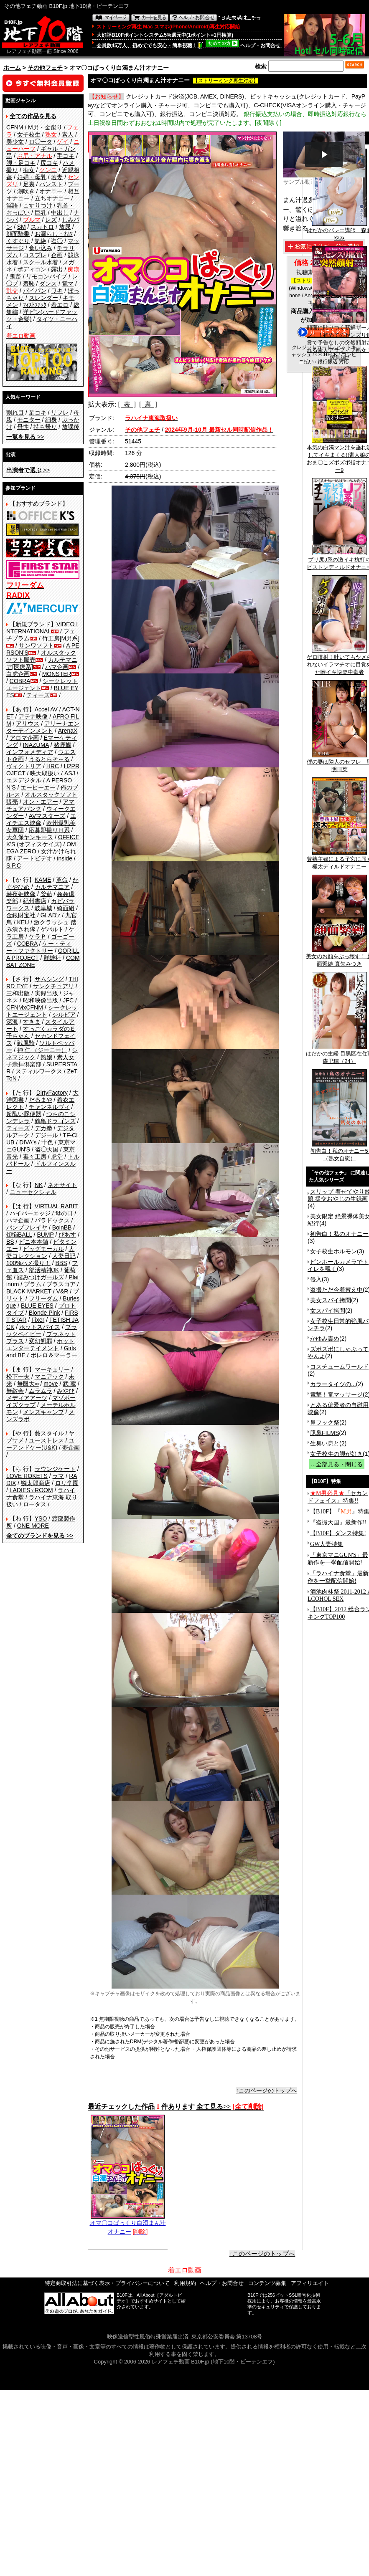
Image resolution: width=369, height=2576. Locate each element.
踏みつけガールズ (40, 1277)
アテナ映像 (33, 716)
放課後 (70, 426)
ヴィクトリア (23, 766)
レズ (51, 219)
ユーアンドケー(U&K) (40, 1444)
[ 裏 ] (148, 404)
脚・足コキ (21, 162)
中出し (60, 212)
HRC (52, 766)
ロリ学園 (67, 1483)
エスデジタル (23, 780)
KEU (23, 922)
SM (21, 226)
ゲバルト (52, 929)
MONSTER (56, 674)
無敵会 (15, 1390)
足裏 (29, 184)
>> (25, 436)
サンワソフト (36, 645)
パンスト (51, 184)
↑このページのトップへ (266, 2090)
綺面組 (65, 908)
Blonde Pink (44, 1312)
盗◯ (57, 241)
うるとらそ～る (49, 759)
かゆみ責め (324, 1338)
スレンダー (43, 297)
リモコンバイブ (46, 276)
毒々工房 (34, 1156)
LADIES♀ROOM (31, 1490)
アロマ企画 (24, 737)
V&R (62, 1291)
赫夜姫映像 (21, 894)
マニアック (49, 1376)
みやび (65, 1390)
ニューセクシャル (33, 1192)
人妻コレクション (40, 1252)
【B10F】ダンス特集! (338, 1533)
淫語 (12, 205)
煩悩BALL (19, 1234)
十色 (47, 1142)
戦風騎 (26, 1043)
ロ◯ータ (40, 141)
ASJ (69, 773)
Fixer (37, 1319)
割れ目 (15, 412)
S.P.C (13, 865)
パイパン (34, 290)
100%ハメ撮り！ (28, 1263)
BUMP (45, 1234)
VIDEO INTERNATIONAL (42, 628)
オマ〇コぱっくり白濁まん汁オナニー (128, 2224)
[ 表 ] (127, 404)
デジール (46, 1135)
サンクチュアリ (53, 986)
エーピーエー (38, 787)
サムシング (49, 979)
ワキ (57, 290)
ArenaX (68, 730)
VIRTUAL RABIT (56, 1206)
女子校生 (29, 134)
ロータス (34, 1504)
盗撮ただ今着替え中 (336, 1289)
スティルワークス (38, 1071)
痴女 (29, 170)
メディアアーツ (26, 1397)
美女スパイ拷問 (330, 1300)
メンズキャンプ (43, 1412)
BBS (61, 1263)
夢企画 (71, 1447)
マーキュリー (52, 1369)
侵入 (316, 1279)
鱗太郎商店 (35, 1483)
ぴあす (67, 1234)
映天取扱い (44, 773)
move (50, 1383)
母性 (23, 426)
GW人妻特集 (326, 1544)
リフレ (60, 412)
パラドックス (52, 1220)
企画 (57, 255)
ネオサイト (62, 1185)
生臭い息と (324, 1443)
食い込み (40, 248)
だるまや (40, 1099)
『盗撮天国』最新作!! (338, 1522)
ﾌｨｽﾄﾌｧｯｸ (34, 304)
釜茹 (46, 894)
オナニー (51, 191)
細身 (51, 419)
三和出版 (18, 993)
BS (10, 1241)
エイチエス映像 (41, 819)
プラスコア (61, 1284)
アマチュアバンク (40, 805)
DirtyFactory (52, 1092)
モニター (29, 419)
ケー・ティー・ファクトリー (38, 947)
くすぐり (18, 241)
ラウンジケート (55, 1468)
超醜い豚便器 (23, 1114)
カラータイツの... (333, 1384)
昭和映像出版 (40, 1000)
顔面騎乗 (18, 233)
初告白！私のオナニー (339, 1233)
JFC (68, 1000)
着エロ (60, 304)
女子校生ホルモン (333, 1251)
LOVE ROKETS (27, 1476)
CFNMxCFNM (24, 1007)
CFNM (14, 127)
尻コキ (49, 162)
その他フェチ (45, 67)
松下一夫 (18, 1376)
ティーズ (38, 695)
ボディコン (31, 269)
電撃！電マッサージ (336, 1394)
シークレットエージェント (41, 1011)
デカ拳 (43, 1128)
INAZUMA (36, 744)
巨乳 (40, 212)
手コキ (65, 155)
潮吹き (26, 191)
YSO (41, 1518)
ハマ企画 (57, 666)
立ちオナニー (52, 198)
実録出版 (46, 993)
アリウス (27, 723)
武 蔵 (69, 1383)
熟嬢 (46, 1057)
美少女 (15, 141)
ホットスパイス (39, 1326)
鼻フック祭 (324, 1422)
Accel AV (46, 709)
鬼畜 (15, 276)
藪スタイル (49, 1433)
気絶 (40, 241)
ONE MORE (33, 1525)
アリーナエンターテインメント (42, 727)
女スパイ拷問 (327, 1310)
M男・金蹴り (45, 127)
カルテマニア (52, 886)
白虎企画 (18, 674)
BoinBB (62, 1227)
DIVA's (27, 1142)
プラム (32, 1284)
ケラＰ (37, 936)
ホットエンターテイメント (40, 1344)
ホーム (12, 67)
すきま (32, 1021)
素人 (68, 134)
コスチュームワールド (339, 1366)
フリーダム (43, 1298)
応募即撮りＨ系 (49, 830)
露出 (57, 269)
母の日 (64, 1213)
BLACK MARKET (28, 1291)
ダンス (48, 283)
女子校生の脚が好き (336, 1453)
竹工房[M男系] (60, 638)
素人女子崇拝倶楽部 (40, 1061)
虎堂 (57, 1156)
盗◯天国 (47, 1149)
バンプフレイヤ (26, 1227)
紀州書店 (34, 901)
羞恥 (29, 283)
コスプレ (34, 255)
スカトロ (42, 226)
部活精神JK (44, 1270)
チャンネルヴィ (49, 1106)
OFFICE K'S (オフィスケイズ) (42, 841)
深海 (12, 1021)
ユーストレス (46, 1440)
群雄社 (52, 957)
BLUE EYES (37, 1305)
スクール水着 (40, 262)
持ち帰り (45, 426)
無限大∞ (28, 1383)
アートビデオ (34, 858)
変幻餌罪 (40, 1341)
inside (64, 858)
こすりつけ (37, 205)
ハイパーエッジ (30, 1213)
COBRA (20, 681)
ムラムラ (40, 1390)
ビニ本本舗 (33, 1241)
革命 (62, 879)
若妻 (57, 177)
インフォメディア (29, 752)
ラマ (58, 1476)
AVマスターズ (47, 815)
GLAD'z (51, 915)
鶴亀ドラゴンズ (55, 1121)
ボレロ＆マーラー (54, 1355)
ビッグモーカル (43, 1248)
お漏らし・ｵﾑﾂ (54, 233)
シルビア (64, 1014)
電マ (68, 283)
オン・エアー (40, 801)
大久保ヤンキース (29, 837)
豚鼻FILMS (324, 1433)
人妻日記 (64, 1256)
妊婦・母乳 (31, 177)
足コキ (37, 412)
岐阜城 (43, 908)
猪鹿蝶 (62, 744)
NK (39, 1185)
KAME (43, 879)
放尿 (65, 226)
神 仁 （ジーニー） (42, 1050)
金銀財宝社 (21, 915)
